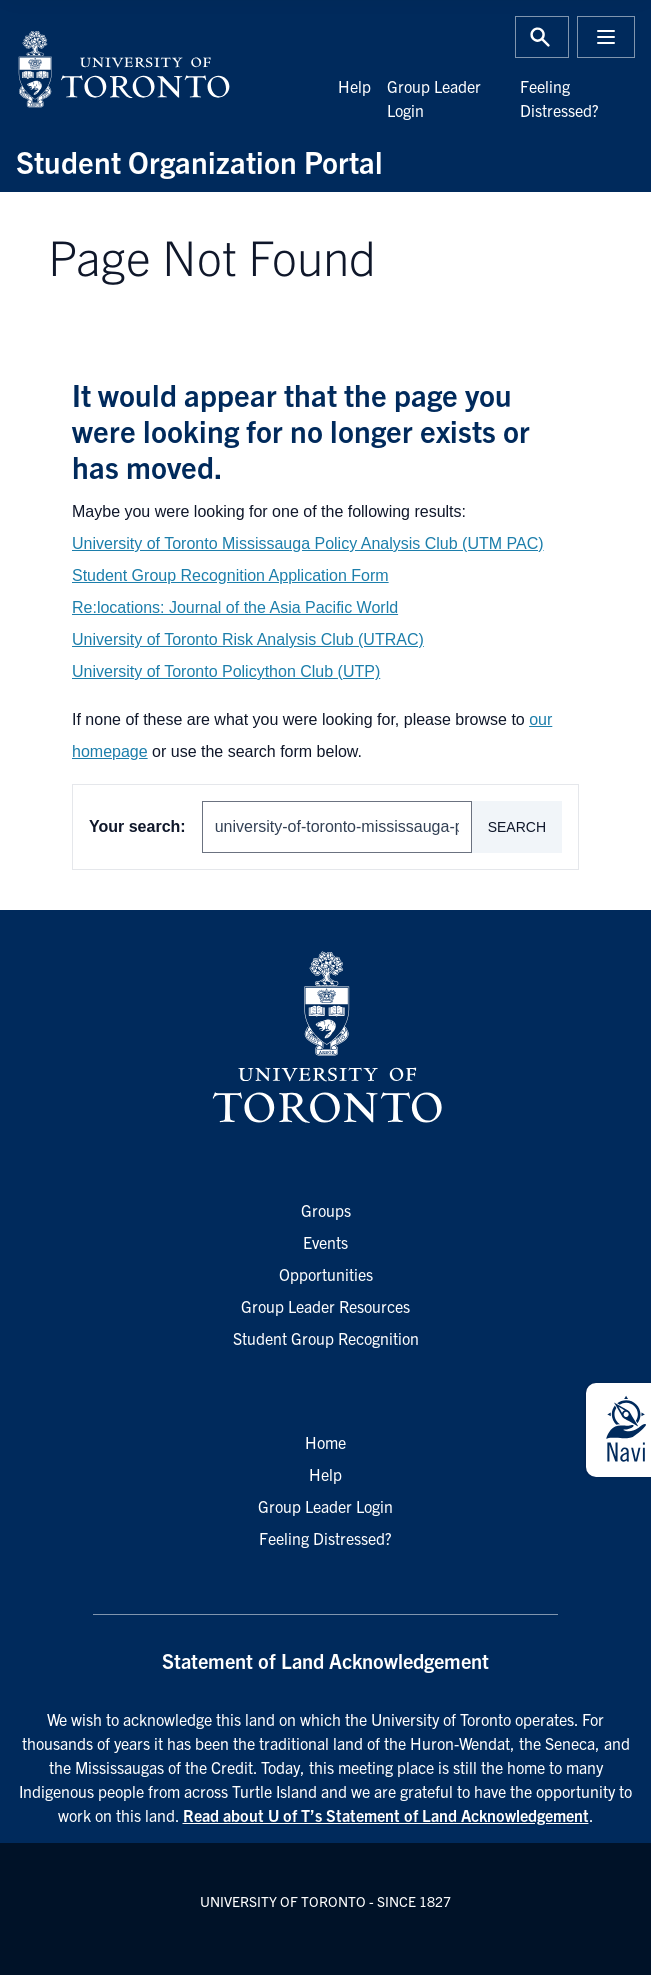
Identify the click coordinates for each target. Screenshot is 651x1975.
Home (325, 1442)
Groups (326, 1210)
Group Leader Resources (325, 1306)
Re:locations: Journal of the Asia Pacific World (235, 607)
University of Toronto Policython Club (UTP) (226, 671)
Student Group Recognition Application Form (230, 575)
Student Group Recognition (326, 1338)
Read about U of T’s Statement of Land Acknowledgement (386, 1815)
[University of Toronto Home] (165, 69)
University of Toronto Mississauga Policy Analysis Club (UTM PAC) (308, 543)
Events (325, 1242)
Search (517, 827)
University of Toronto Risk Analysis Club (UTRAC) (248, 639)
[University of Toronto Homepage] (325, 1038)
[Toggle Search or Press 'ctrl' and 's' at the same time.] (542, 37)
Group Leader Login (325, 1506)
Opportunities (326, 1274)
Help (354, 86)
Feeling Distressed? (325, 1538)
